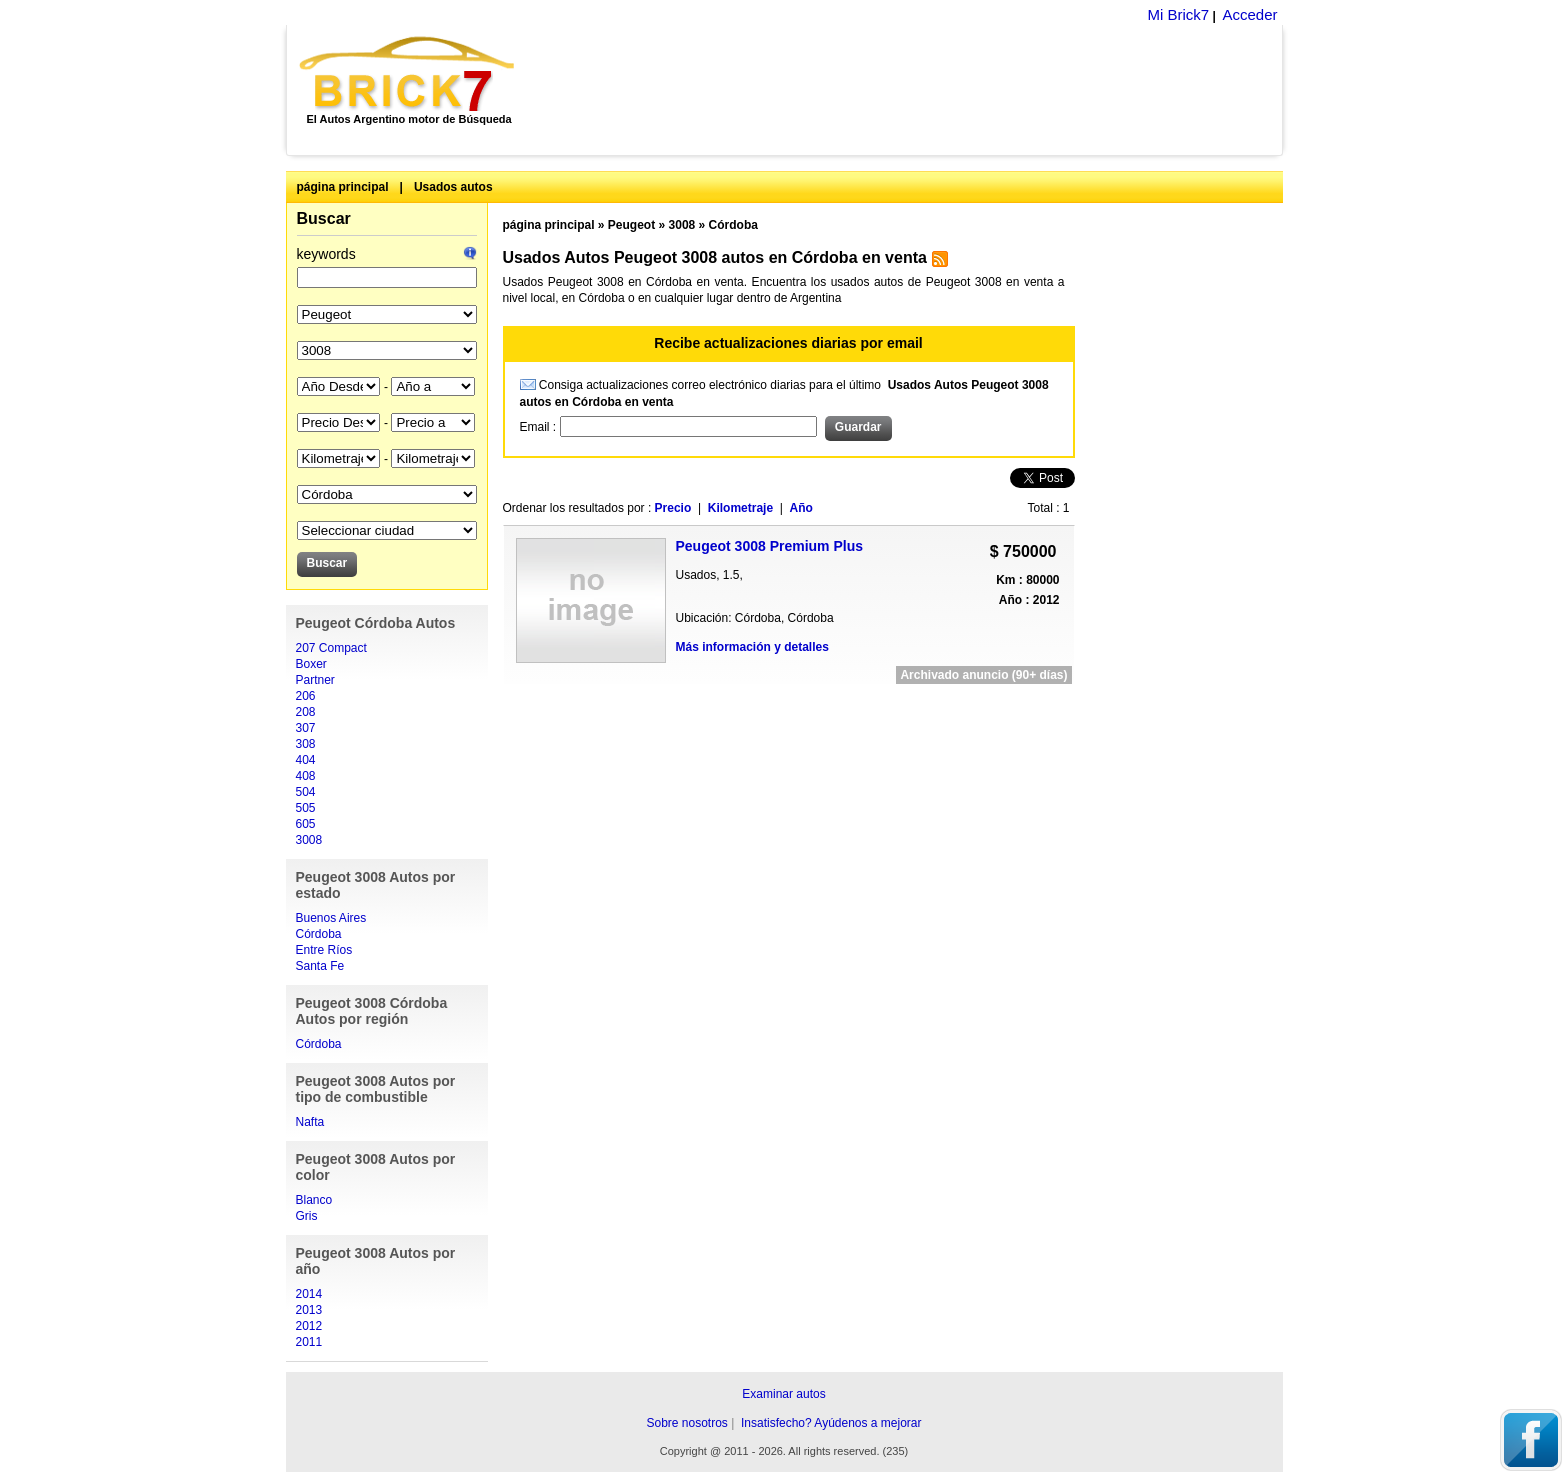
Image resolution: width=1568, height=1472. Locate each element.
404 (306, 760)
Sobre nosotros (686, 1423)
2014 (309, 1294)
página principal (343, 187)
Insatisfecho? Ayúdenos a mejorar (831, 1423)
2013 (309, 1310)
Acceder (1249, 14)
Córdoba (319, 934)
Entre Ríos (324, 950)
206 (306, 696)
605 (306, 824)
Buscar (324, 218)
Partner (315, 680)
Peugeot (631, 225)
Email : (540, 427)
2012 (309, 1326)
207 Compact (331, 648)
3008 (309, 840)
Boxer (311, 664)
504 (306, 792)
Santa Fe (320, 966)
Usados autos (453, 187)
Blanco (314, 1200)
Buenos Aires (331, 918)
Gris (307, 1216)
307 (306, 728)
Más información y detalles (752, 647)
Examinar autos (783, 1394)
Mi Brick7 (1178, 14)
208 (306, 712)
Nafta (310, 1122)
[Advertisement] (909, 90)
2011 (309, 1342)
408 (306, 776)
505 (306, 808)
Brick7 (408, 74)
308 (306, 744)
